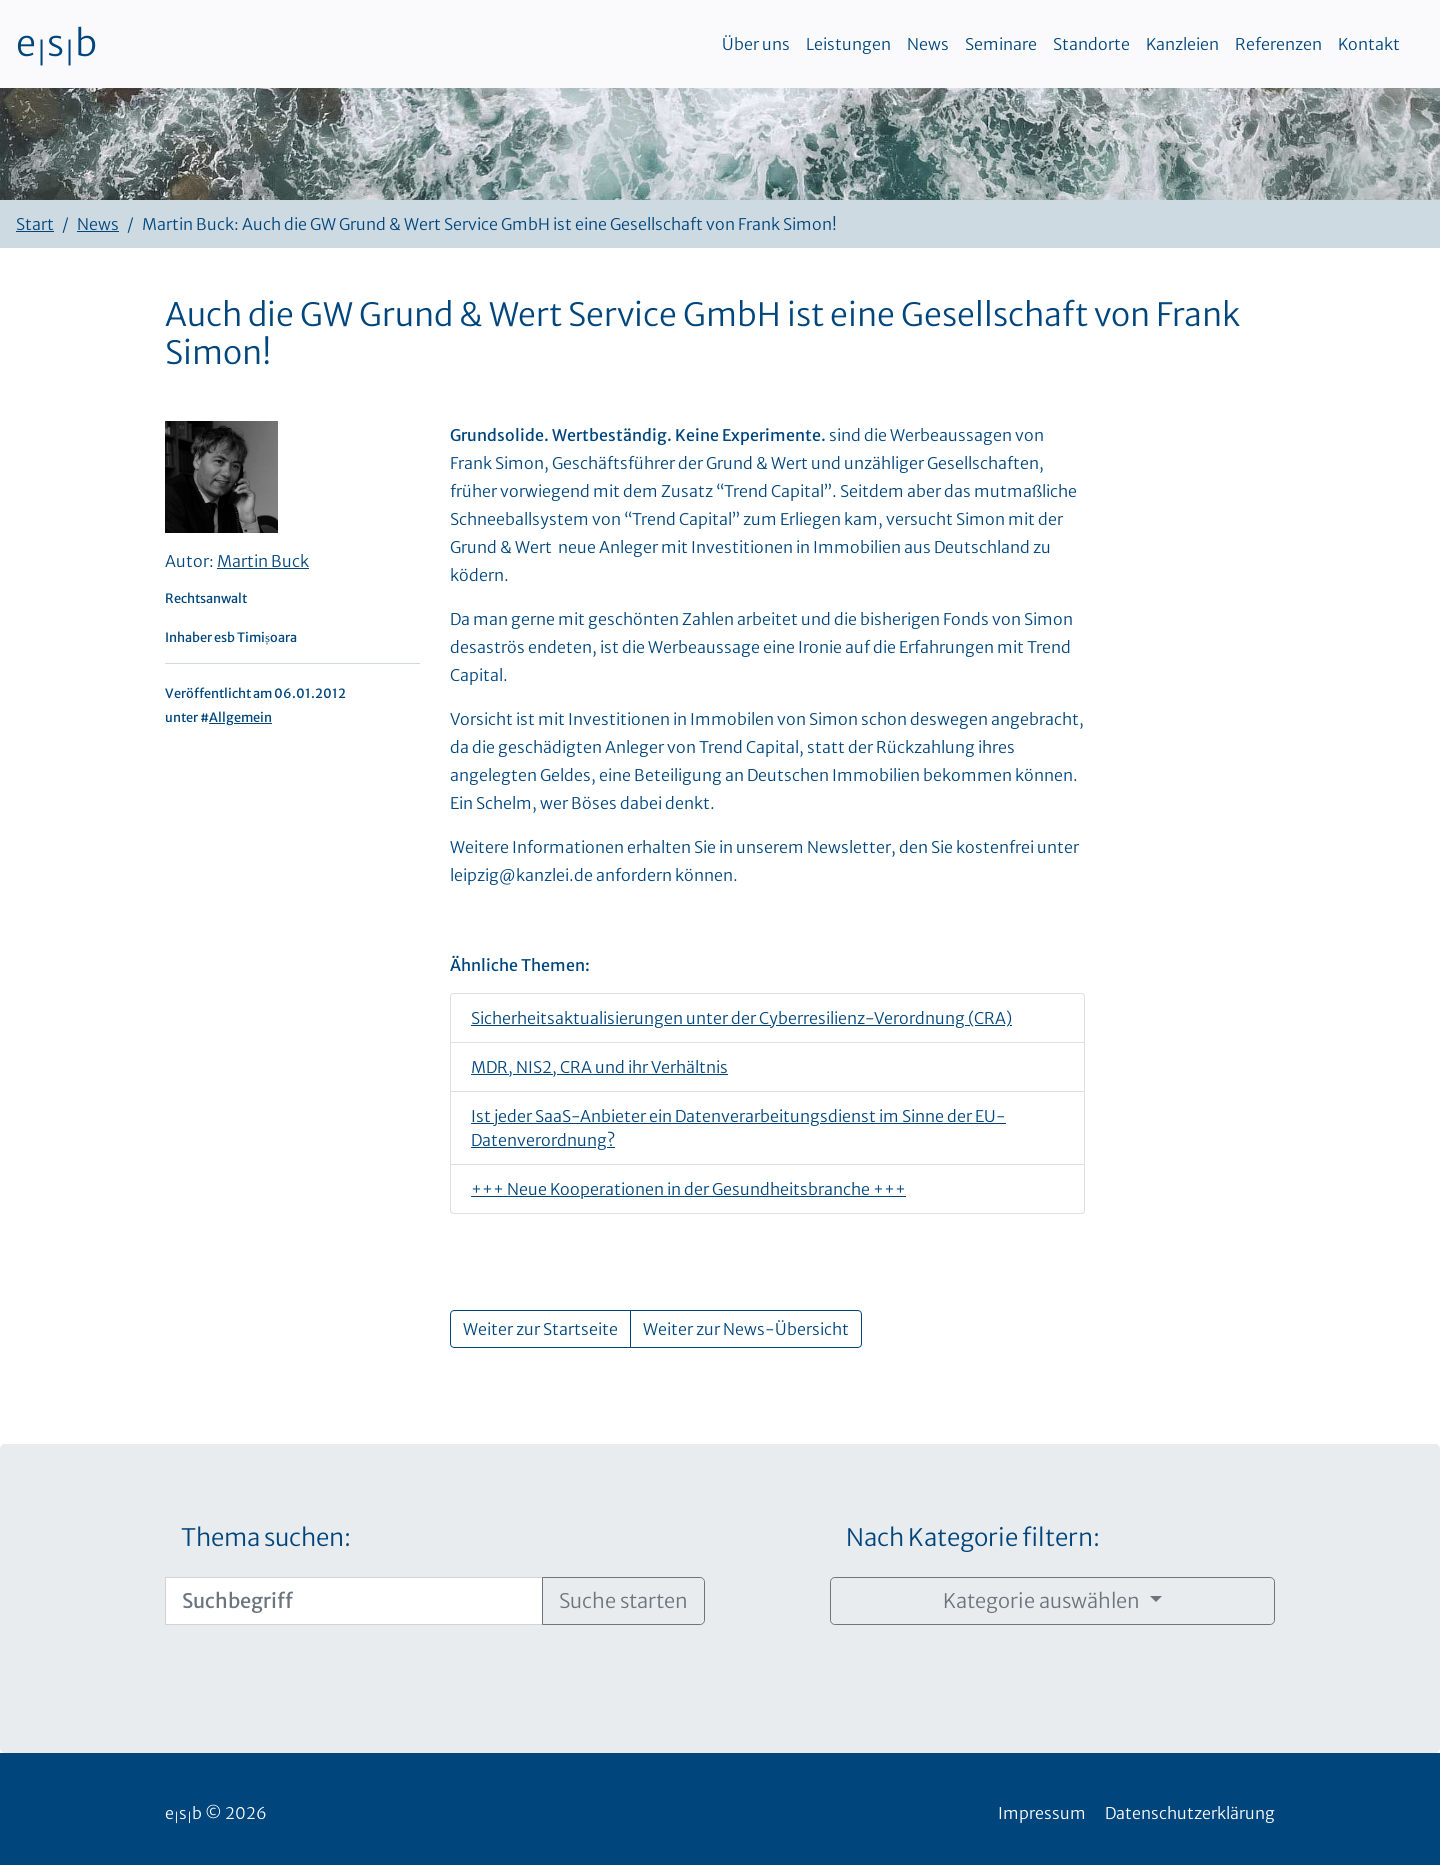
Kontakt (1369, 44)
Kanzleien (1182, 44)
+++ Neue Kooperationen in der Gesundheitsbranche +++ (688, 1189)
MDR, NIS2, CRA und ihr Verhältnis (599, 1067)
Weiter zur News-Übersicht (746, 1329)
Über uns (756, 44)
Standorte (1091, 44)
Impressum (1042, 1813)
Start (35, 224)
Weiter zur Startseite (540, 1329)
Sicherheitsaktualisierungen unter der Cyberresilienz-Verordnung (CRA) (741, 1018)
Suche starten (623, 1600)
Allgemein (240, 717)
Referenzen (1278, 44)
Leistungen (848, 44)
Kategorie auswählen (1043, 1600)
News (928, 44)
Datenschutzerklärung (1190, 1813)
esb (56, 44)
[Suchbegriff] (354, 1601)
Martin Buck (263, 561)
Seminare (1001, 44)
